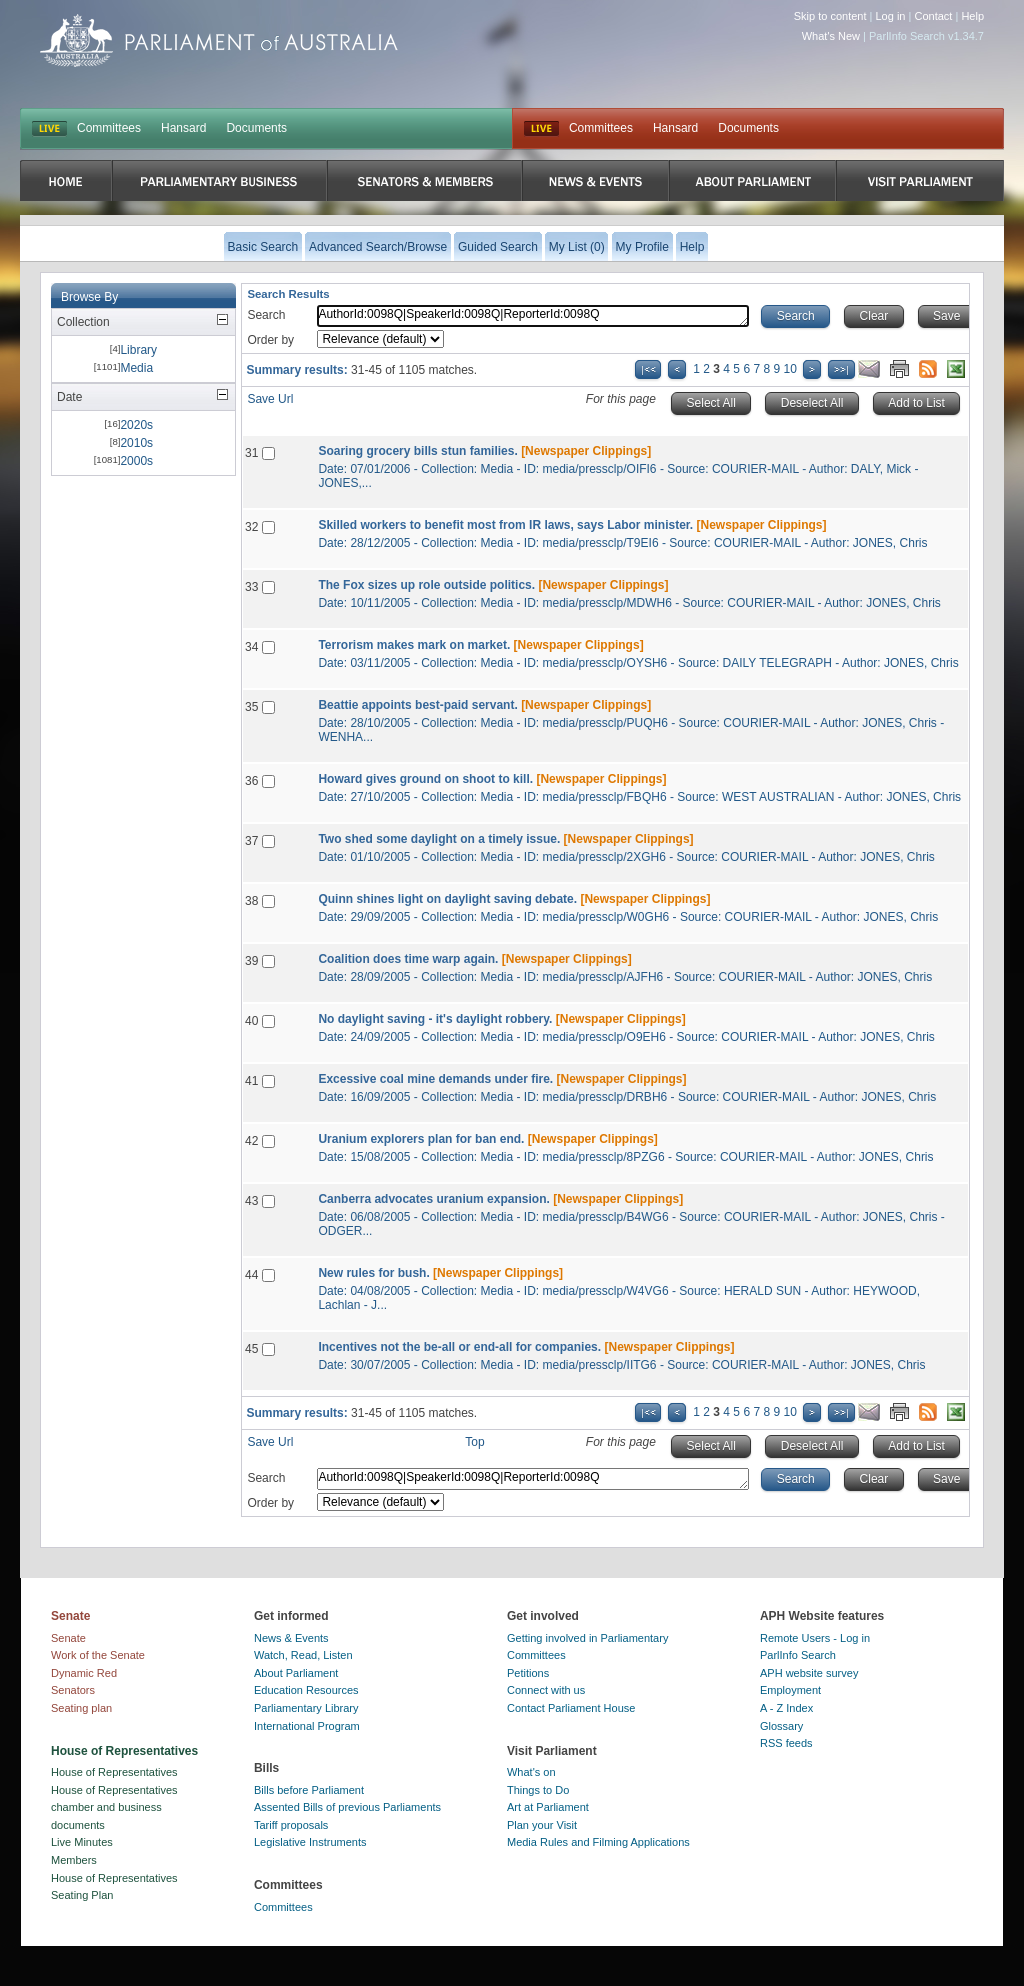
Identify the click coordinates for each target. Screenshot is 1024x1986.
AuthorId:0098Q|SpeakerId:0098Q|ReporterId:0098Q (533, 316)
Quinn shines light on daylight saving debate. (447, 899)
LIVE (49, 129)
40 (251, 1021)
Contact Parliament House (571, 1708)
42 (251, 1141)
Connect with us (546, 1690)
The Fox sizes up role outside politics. (426, 585)
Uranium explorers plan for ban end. (421, 1139)
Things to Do (538, 1790)
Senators (73, 1690)
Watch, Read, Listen (303, 1655)
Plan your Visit (542, 1825)
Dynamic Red (84, 1673)
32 (251, 527)
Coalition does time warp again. (408, 959)
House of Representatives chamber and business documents (114, 1807)
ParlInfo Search (798, 1655)
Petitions (528, 1673)
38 (251, 901)
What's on (531, 1772)
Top (474, 1442)
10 (790, 369)
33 (251, 587)
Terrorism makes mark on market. (414, 645)
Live (541, 129)
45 (251, 1349)
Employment (790, 1690)
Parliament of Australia (219, 40)
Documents (256, 128)
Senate (68, 1638)
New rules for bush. (373, 1273)
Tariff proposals (291, 1825)
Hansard (183, 128)
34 (251, 647)
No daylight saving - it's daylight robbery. (435, 1019)
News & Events (291, 1638)
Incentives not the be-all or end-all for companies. (459, 1347)
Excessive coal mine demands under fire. (435, 1079)
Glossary (781, 1726)
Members (74, 1860)
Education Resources (306, 1690)
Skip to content (830, 16)
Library (138, 350)
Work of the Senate (98, 1655)
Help (972, 16)
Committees (109, 128)
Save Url (270, 399)
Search (266, 315)
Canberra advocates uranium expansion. (433, 1199)
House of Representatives (114, 1772)
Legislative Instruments (310, 1842)
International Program (307, 1726)
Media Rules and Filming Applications (598, 1842)
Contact (933, 16)
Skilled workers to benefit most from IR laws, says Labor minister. (505, 525)
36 (251, 781)
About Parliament (296, 1673)
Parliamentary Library (306, 1708)
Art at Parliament (548, 1807)
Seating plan (81, 1708)
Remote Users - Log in (815, 1638)
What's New (831, 36)
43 (251, 1201)
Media (136, 368)
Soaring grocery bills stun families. (417, 451)
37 (251, 841)
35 (251, 707)
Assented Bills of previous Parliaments (347, 1807)
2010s (136, 443)
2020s (136, 425)
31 (251, 453)
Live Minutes (82, 1842)
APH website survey (809, 1673)
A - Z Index (786, 1708)
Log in (891, 16)
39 (251, 961)
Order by (270, 340)
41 (251, 1081)
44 (251, 1275)
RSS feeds (786, 1743)
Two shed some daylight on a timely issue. (439, 839)
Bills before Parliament (309, 1790)
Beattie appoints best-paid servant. (417, 705)
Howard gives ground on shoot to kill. (425, 779)
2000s (136, 461)
